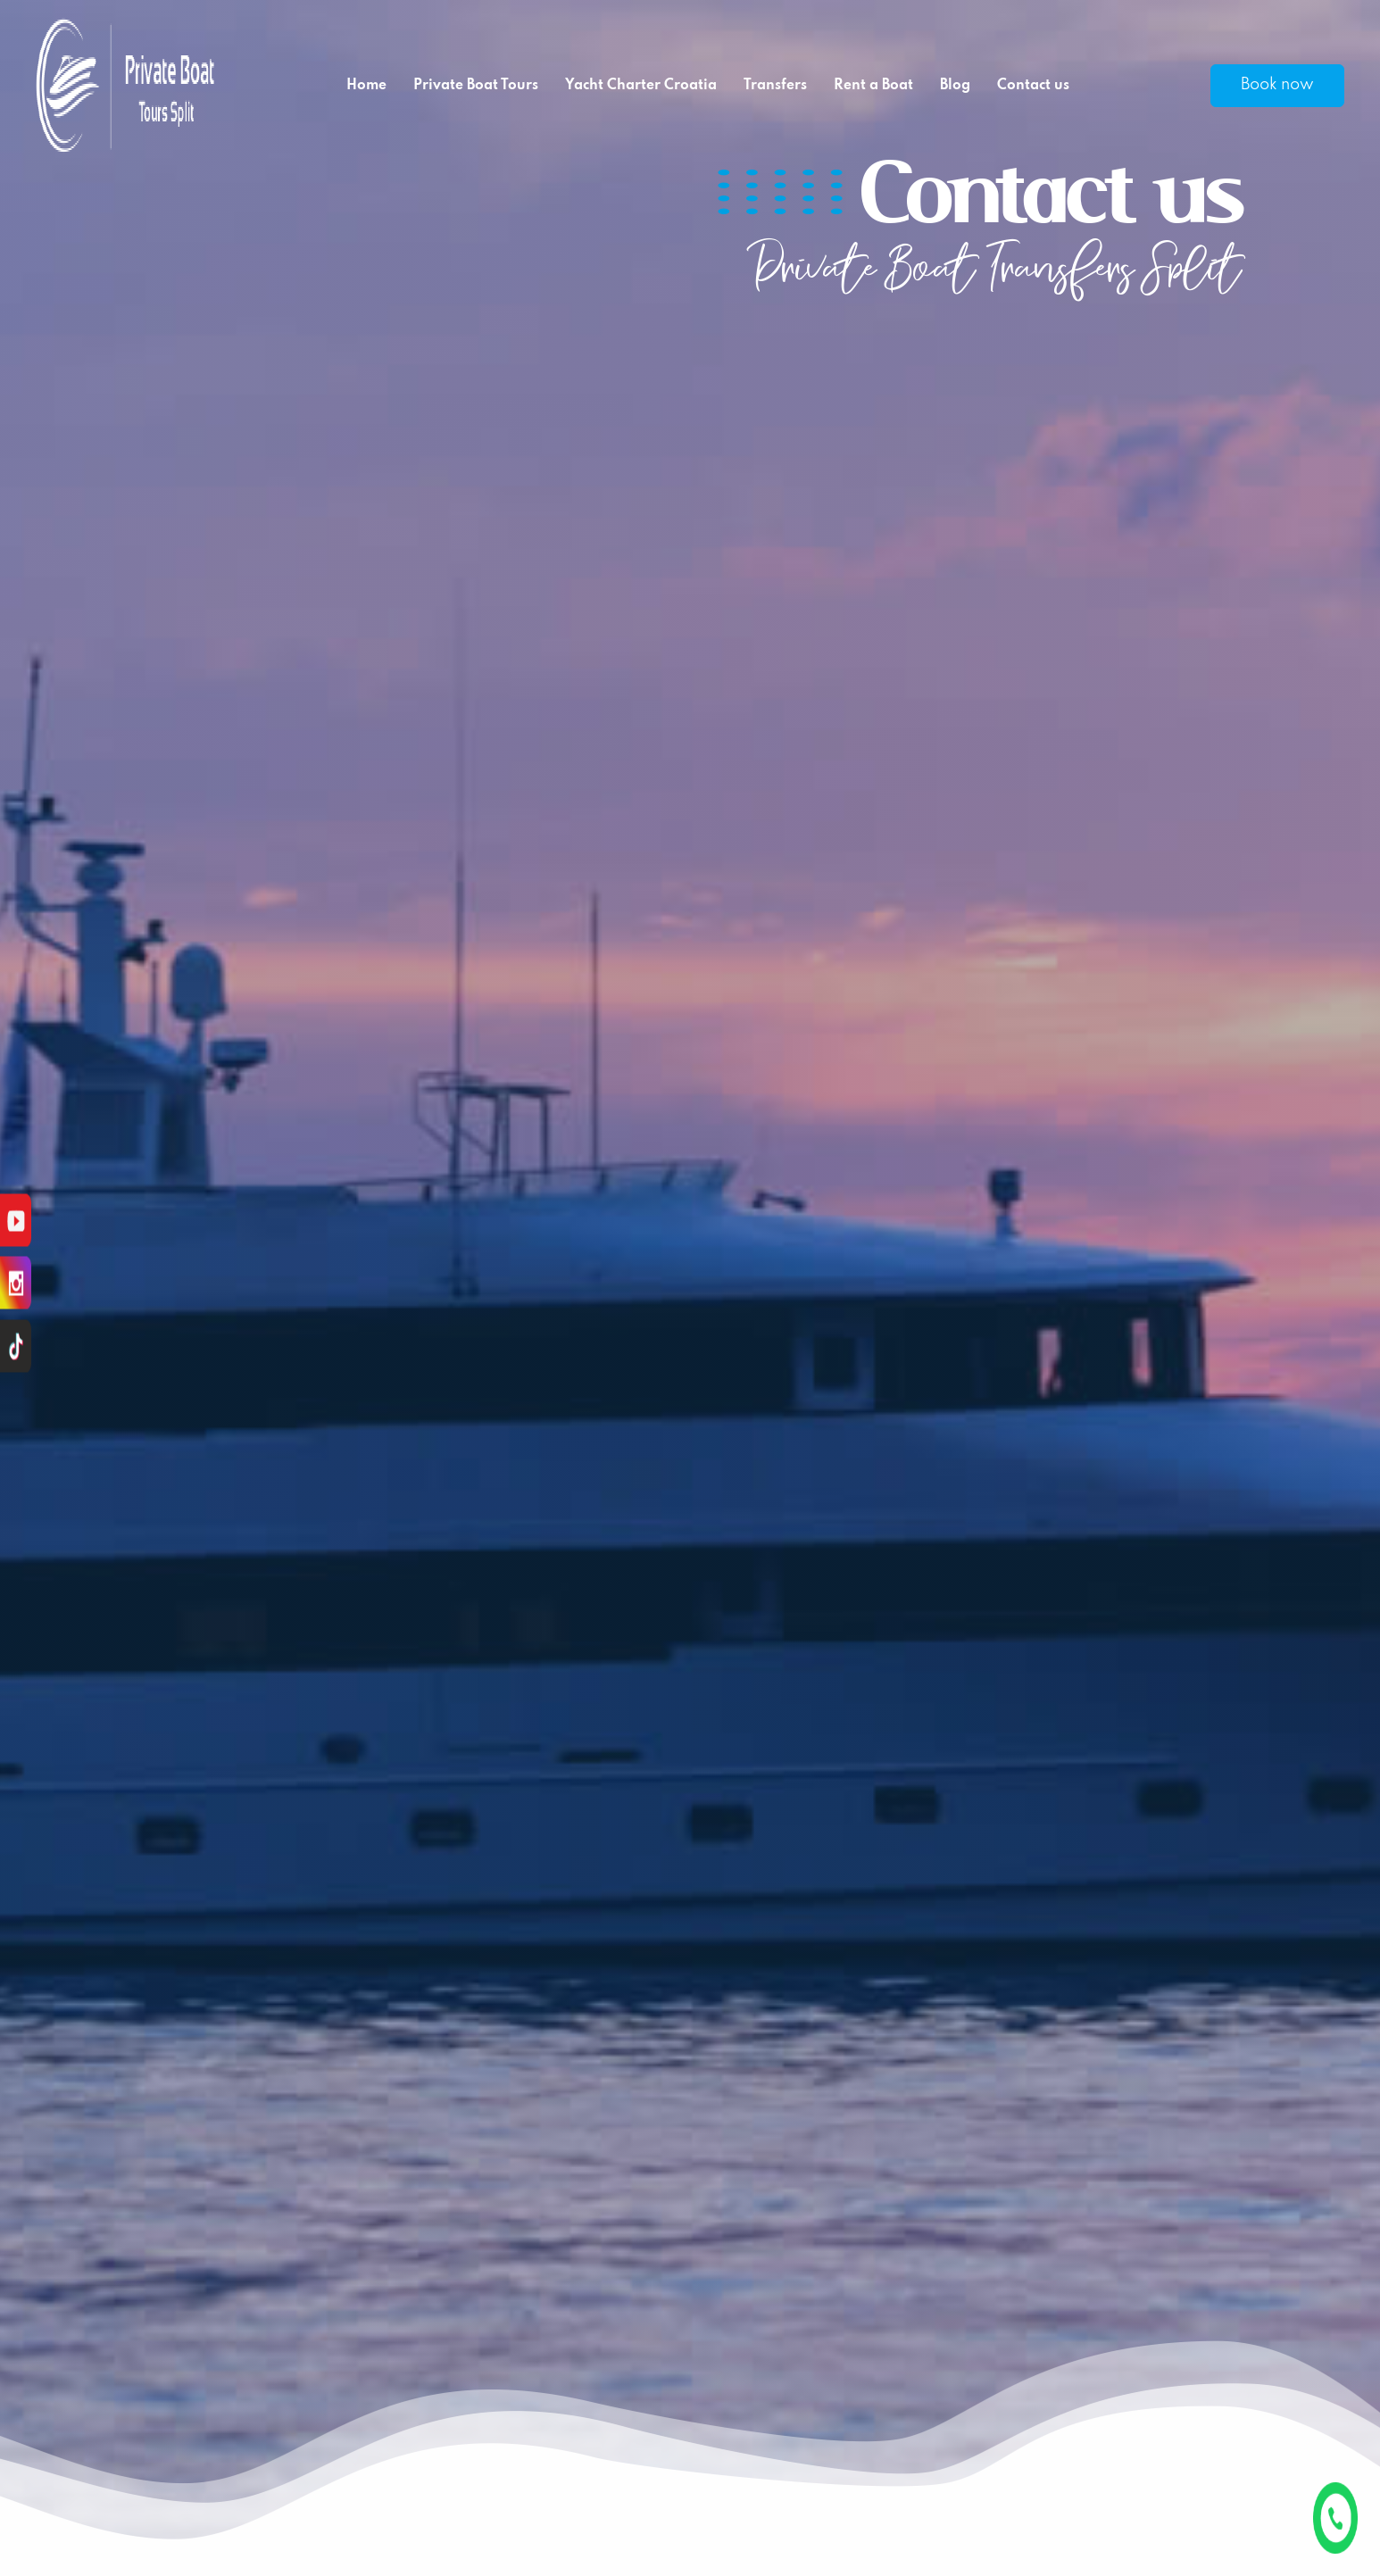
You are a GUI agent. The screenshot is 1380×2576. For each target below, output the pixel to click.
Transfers (775, 86)
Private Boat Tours (475, 86)
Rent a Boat (873, 86)
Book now (1277, 85)
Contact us (1033, 86)
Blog (955, 86)
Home (366, 86)
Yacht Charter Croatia (641, 86)
